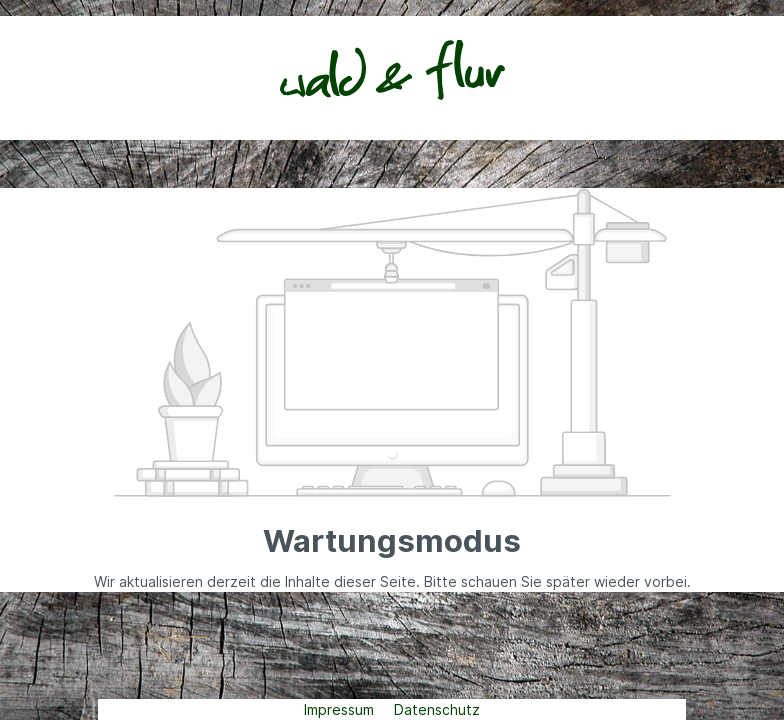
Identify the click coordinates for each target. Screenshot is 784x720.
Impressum (341, 709)
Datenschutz (437, 709)
